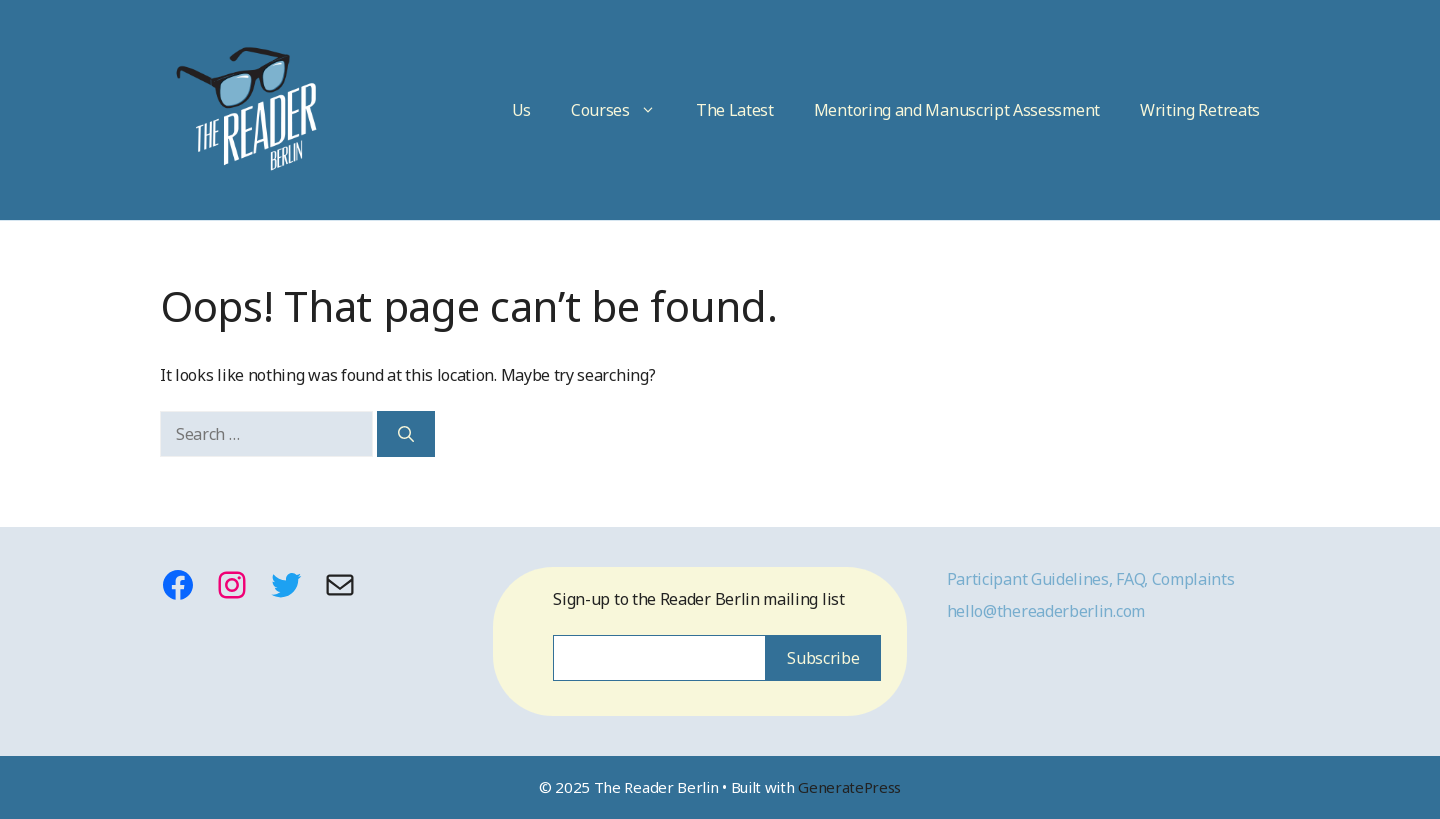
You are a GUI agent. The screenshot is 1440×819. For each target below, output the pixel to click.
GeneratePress (849, 787)
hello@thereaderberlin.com (1046, 611)
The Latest (735, 110)
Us (521, 110)
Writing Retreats (1200, 110)
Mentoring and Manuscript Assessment (957, 110)
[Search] (406, 434)
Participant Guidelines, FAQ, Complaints (1091, 579)
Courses (623, 110)
